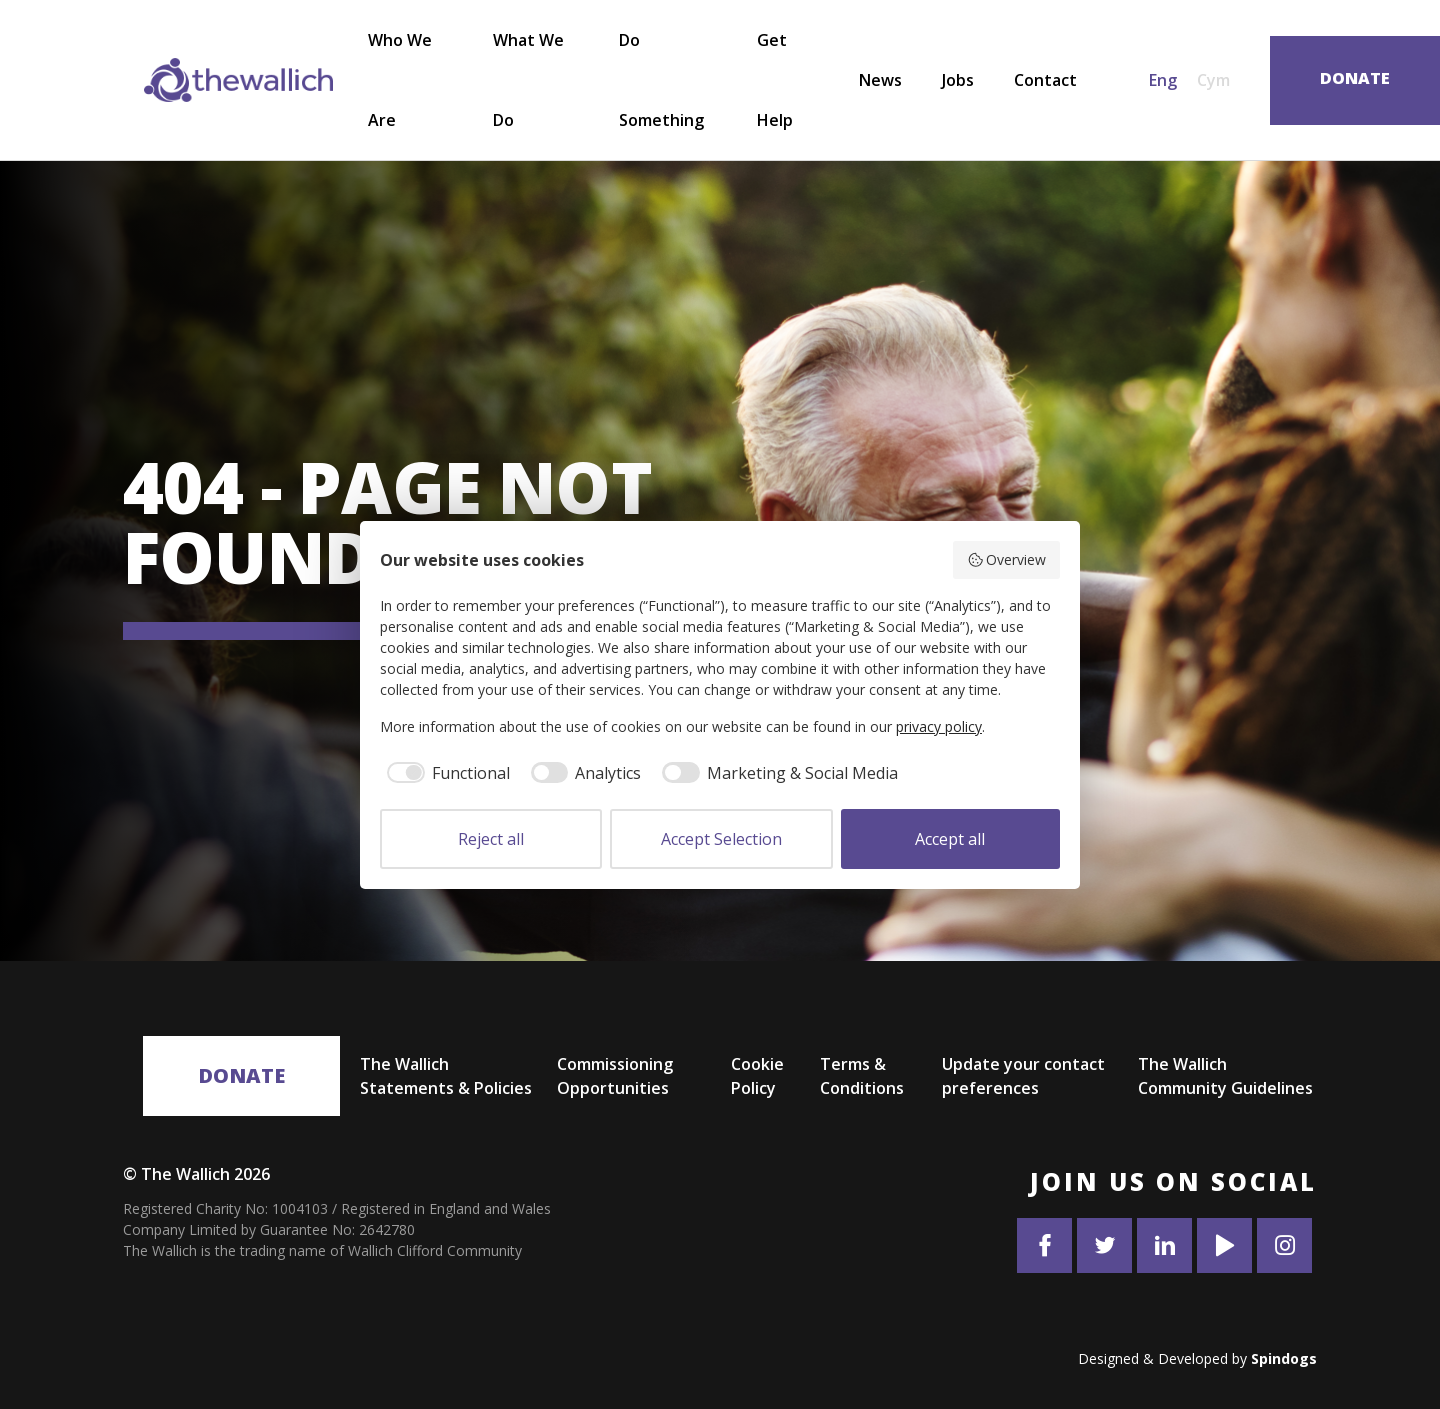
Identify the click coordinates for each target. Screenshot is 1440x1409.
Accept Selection (721, 839)
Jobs (958, 80)
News (880, 80)
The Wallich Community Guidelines (1225, 1076)
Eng (1163, 80)
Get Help (775, 80)
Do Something (661, 80)
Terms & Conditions (862, 1076)
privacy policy (939, 726)
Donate (241, 1075)
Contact (1045, 80)
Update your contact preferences (1023, 1076)
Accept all (950, 839)
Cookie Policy (757, 1076)
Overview (1007, 559)
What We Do (528, 80)
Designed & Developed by (1197, 1358)
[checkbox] (445, 773)
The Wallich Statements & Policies (446, 1076)
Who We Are (400, 80)
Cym (1213, 80)
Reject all (491, 839)
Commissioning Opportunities (615, 1076)
